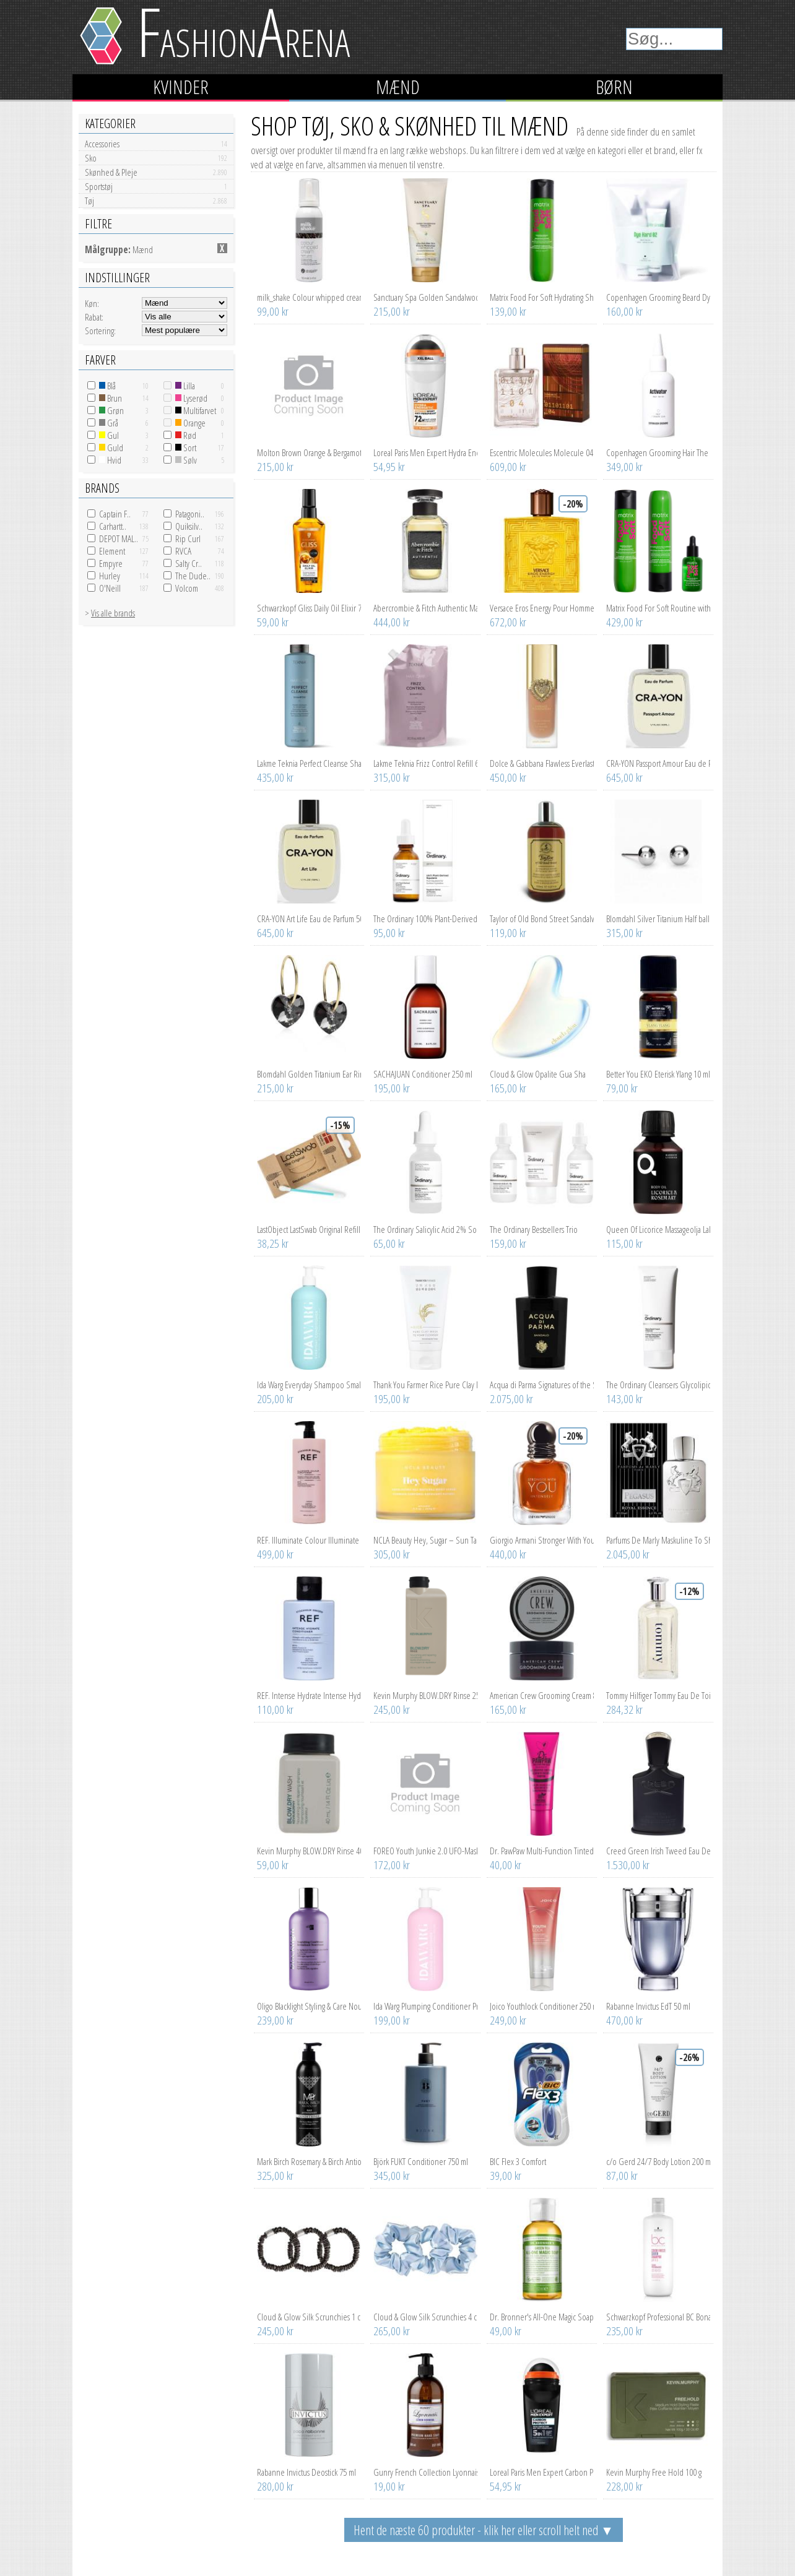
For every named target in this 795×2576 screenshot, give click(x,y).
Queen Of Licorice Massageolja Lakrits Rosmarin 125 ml (658, 1229)
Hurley (109, 575)
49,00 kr (505, 2331)
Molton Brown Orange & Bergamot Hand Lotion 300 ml (309, 452)
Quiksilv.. (188, 526)
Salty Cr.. (188, 563)
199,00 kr (391, 2020)
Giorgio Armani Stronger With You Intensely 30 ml (542, 1540)
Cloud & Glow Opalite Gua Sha (538, 1074)
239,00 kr (275, 2020)
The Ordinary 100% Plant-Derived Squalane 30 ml (425, 918)
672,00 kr (508, 622)
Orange (190, 423)
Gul (109, 435)
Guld (111, 447)
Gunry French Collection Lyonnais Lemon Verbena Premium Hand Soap (425, 2472)
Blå (107, 385)
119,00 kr (508, 933)
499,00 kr (275, 1554)
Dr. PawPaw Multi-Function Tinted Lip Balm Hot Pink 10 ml (542, 1850)
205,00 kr (275, 1399)
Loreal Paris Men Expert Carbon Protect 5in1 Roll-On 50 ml (542, 2472)
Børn (614, 87)
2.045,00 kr (627, 1554)
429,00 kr (624, 622)
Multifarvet (195, 410)
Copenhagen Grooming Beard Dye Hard (658, 297)
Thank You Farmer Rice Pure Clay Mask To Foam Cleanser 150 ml (425, 1384)
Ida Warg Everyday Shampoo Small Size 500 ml (309, 1384)
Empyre (111, 563)
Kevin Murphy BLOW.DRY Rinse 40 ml (309, 1850)
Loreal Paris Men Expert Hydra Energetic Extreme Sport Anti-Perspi (425, 452)
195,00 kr (391, 1088)
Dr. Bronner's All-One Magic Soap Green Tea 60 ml (542, 2316)
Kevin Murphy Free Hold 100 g (654, 2472)
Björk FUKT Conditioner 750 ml (420, 2161)
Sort (185, 447)
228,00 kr (624, 2486)
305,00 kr (391, 1554)
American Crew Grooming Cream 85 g (542, 1695)
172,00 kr (391, 1865)
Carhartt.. (112, 526)
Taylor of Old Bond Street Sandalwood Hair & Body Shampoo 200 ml (542, 918)
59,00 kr (273, 622)
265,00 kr (391, 2331)
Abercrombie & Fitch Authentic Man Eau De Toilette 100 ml (425, 608)
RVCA (183, 551)
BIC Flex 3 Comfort (518, 2161)
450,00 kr (508, 777)
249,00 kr (508, 2020)
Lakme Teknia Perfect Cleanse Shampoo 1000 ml (309, 763)
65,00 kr (389, 1243)
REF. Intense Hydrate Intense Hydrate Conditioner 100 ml (309, 1695)
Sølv (186, 460)
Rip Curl (188, 538)
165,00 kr (508, 1088)
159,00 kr (508, 1243)
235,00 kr (624, 2331)
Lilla (185, 385)
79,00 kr (622, 1088)
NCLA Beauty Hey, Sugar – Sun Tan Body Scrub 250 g (425, 1540)
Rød (185, 435)
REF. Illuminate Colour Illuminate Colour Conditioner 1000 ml (309, 1540)
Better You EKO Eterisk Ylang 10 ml (658, 1074)
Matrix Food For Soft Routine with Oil (658, 608)
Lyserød (191, 398)
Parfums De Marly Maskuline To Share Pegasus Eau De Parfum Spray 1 (658, 1540)
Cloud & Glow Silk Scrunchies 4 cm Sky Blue (425, 2316)
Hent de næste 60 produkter (484, 2530)
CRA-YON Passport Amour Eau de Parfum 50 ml (658, 763)
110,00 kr (275, 1709)
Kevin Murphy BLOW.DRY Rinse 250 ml (425, 1695)
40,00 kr (505, 1865)
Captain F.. (115, 514)
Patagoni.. (189, 514)
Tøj (156, 200)
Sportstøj (156, 186)
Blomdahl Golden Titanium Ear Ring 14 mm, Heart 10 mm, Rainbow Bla (309, 1074)
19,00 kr (389, 2486)
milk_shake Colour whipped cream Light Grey (309, 297)
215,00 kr (391, 311)
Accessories (156, 143)
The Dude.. (193, 575)
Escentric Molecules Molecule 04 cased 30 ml (542, 452)
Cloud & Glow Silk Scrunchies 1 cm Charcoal (309, 2316)
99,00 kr (273, 311)
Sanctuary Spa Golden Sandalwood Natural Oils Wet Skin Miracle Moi (425, 297)
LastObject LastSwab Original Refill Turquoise (309, 1229)
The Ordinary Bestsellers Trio (534, 1229)
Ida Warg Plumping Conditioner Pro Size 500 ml (425, 2006)
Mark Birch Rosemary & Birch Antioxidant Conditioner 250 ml (309, 2161)
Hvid (110, 460)
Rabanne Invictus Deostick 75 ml (306, 2472)
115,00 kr (624, 1243)
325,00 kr (275, 2176)
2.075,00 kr (511, 1399)
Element (112, 551)
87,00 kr (622, 2176)
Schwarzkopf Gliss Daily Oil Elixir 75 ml (309, 608)
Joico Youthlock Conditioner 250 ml (542, 2006)
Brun (110, 398)
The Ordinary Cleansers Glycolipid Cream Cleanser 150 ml (658, 1384)
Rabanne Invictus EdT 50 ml (648, 2006)
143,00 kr (624, 1399)
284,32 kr (624, 1709)
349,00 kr (624, 467)
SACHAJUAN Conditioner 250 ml (422, 1074)
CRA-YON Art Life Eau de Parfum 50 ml (309, 918)
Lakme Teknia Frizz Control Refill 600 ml (425, 763)
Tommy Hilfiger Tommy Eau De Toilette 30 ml (658, 1695)
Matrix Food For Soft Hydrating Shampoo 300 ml (542, 297)
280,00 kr (275, 2486)
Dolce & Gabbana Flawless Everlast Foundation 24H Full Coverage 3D (542, 763)
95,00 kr (389, 933)
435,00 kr (275, 777)
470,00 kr (624, 2020)
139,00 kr (508, 311)
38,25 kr (273, 1243)
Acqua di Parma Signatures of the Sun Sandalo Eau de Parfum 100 (542, 1384)
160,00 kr (624, 311)
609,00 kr (508, 467)
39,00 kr (505, 2176)
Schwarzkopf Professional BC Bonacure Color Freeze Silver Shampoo (658, 2316)
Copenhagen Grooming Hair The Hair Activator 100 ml (658, 452)
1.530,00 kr (627, 1865)
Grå (108, 423)
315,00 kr (391, 777)
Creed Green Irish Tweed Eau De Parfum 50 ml (658, 1850)
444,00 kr (391, 622)
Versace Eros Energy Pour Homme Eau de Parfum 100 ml (542, 608)
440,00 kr (508, 1554)
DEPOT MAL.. (118, 538)
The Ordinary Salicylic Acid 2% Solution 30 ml (425, 1229)
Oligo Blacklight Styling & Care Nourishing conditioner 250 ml (309, 2006)
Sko (156, 158)
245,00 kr (391, 1709)
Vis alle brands (113, 613)
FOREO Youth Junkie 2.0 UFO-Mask (425, 1850)
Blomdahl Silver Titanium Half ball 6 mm (658, 918)
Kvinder (181, 87)
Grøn (111, 410)
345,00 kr (391, 2176)
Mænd (398, 87)
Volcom (186, 588)
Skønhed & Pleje (156, 172)
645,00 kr (624, 777)
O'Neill (110, 588)
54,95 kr (389, 467)
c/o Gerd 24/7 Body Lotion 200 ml (658, 2161)
